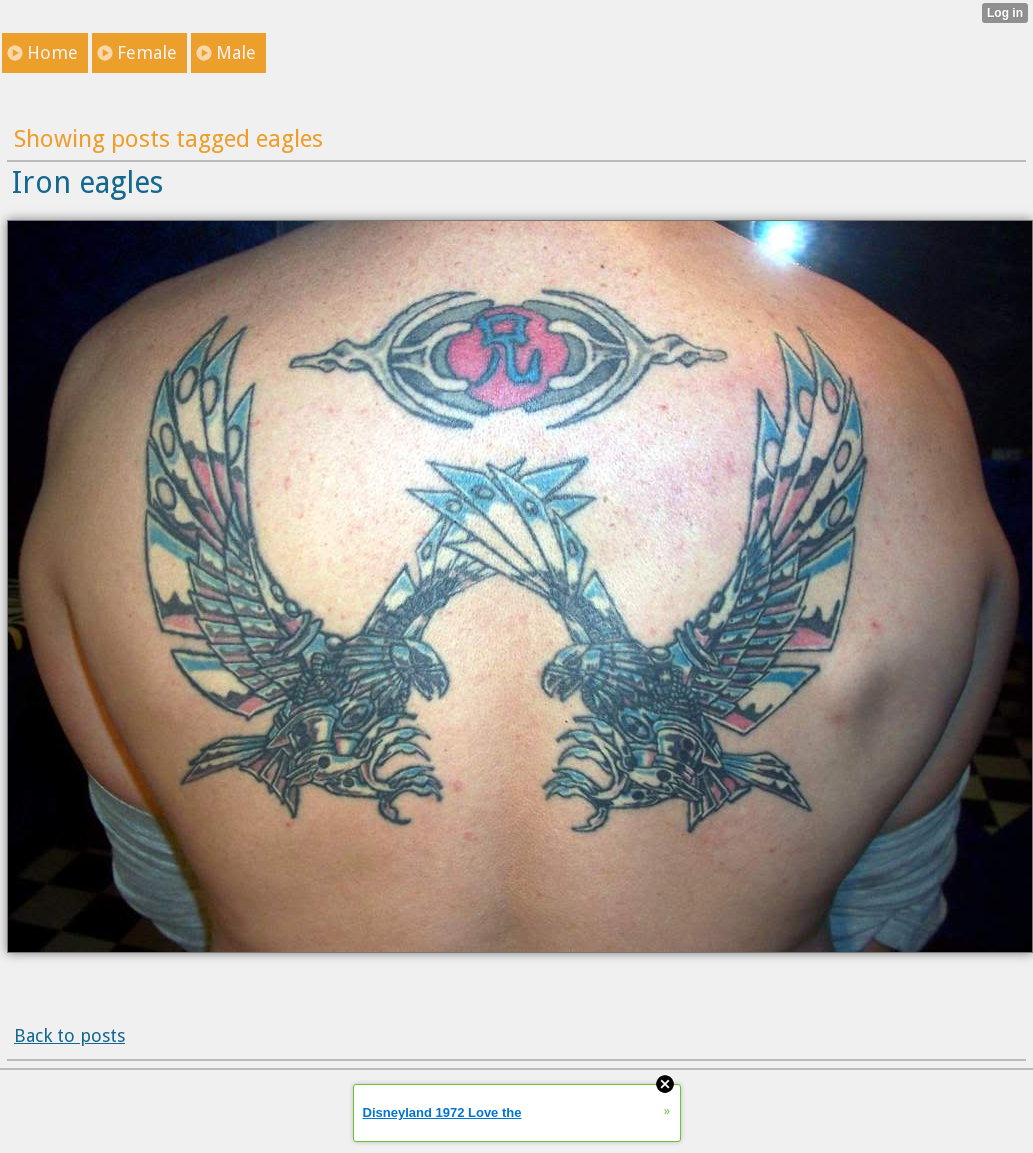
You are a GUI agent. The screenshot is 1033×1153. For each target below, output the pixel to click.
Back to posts (69, 1035)
